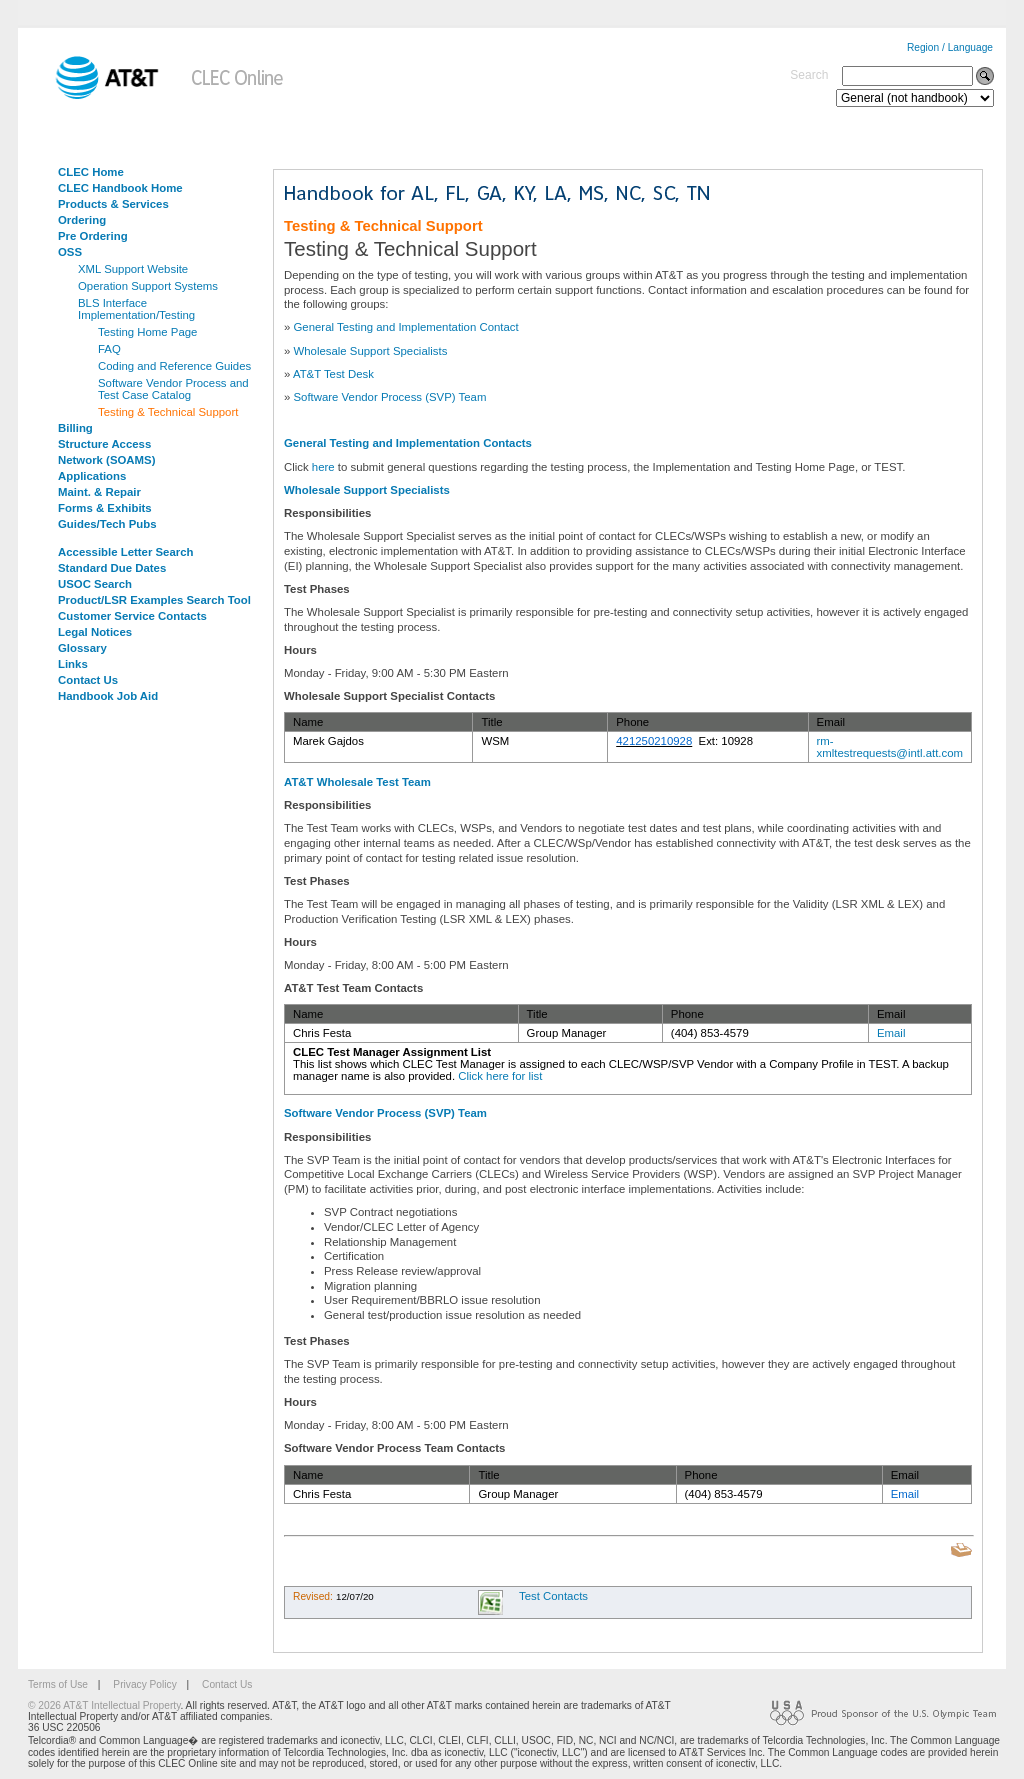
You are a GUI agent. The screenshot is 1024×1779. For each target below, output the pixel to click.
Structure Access (104, 444)
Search (809, 75)
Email (891, 1033)
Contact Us (88, 680)
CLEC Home (91, 172)
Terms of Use (58, 1684)
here (323, 467)
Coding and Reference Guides (174, 366)
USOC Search (95, 584)
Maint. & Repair (99, 492)
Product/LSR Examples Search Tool (154, 600)
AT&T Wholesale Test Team (357, 782)
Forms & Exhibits (105, 508)
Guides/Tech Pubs (107, 524)
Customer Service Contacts (132, 616)
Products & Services (113, 204)
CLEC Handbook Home (120, 188)
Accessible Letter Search (126, 552)
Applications (92, 476)
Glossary (82, 648)
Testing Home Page (147, 332)
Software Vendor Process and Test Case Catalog (173, 389)
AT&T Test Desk (333, 374)
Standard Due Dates (112, 568)
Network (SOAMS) (106, 460)
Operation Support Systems (148, 286)
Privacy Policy (144, 1684)
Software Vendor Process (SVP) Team (390, 397)
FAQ (109, 349)
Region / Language (950, 47)
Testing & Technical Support (168, 412)
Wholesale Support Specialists (371, 351)
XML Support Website (133, 269)
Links (73, 664)
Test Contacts (553, 1596)
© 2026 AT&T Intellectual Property (104, 1705)
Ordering (82, 220)
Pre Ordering (93, 236)
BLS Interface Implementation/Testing (136, 309)
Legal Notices (95, 632)
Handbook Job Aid (108, 696)
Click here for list (500, 1076)
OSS (70, 252)
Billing (75, 428)
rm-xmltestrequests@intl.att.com (890, 747)
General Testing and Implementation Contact (406, 327)
